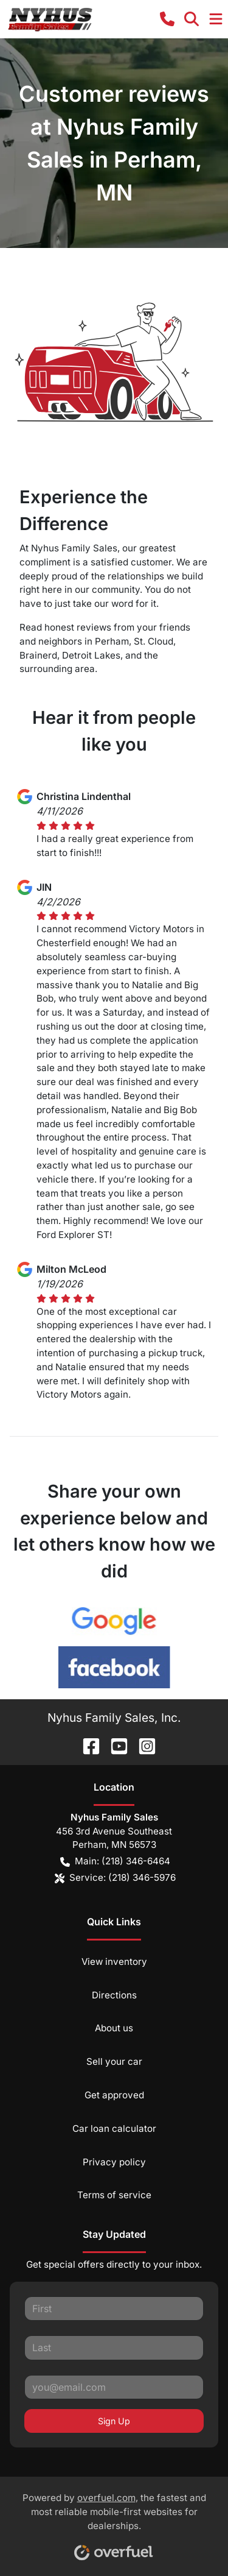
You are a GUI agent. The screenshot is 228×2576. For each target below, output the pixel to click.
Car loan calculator (114, 2128)
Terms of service (114, 2195)
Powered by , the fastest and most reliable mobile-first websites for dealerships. (114, 2522)
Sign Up (114, 2421)
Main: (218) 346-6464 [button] (115, 1862)
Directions (114, 1995)
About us (114, 2028)
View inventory (114, 1961)
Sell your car (114, 2061)
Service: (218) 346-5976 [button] (115, 1878)
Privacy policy (114, 2162)
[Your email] (114, 2387)
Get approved (114, 2095)
